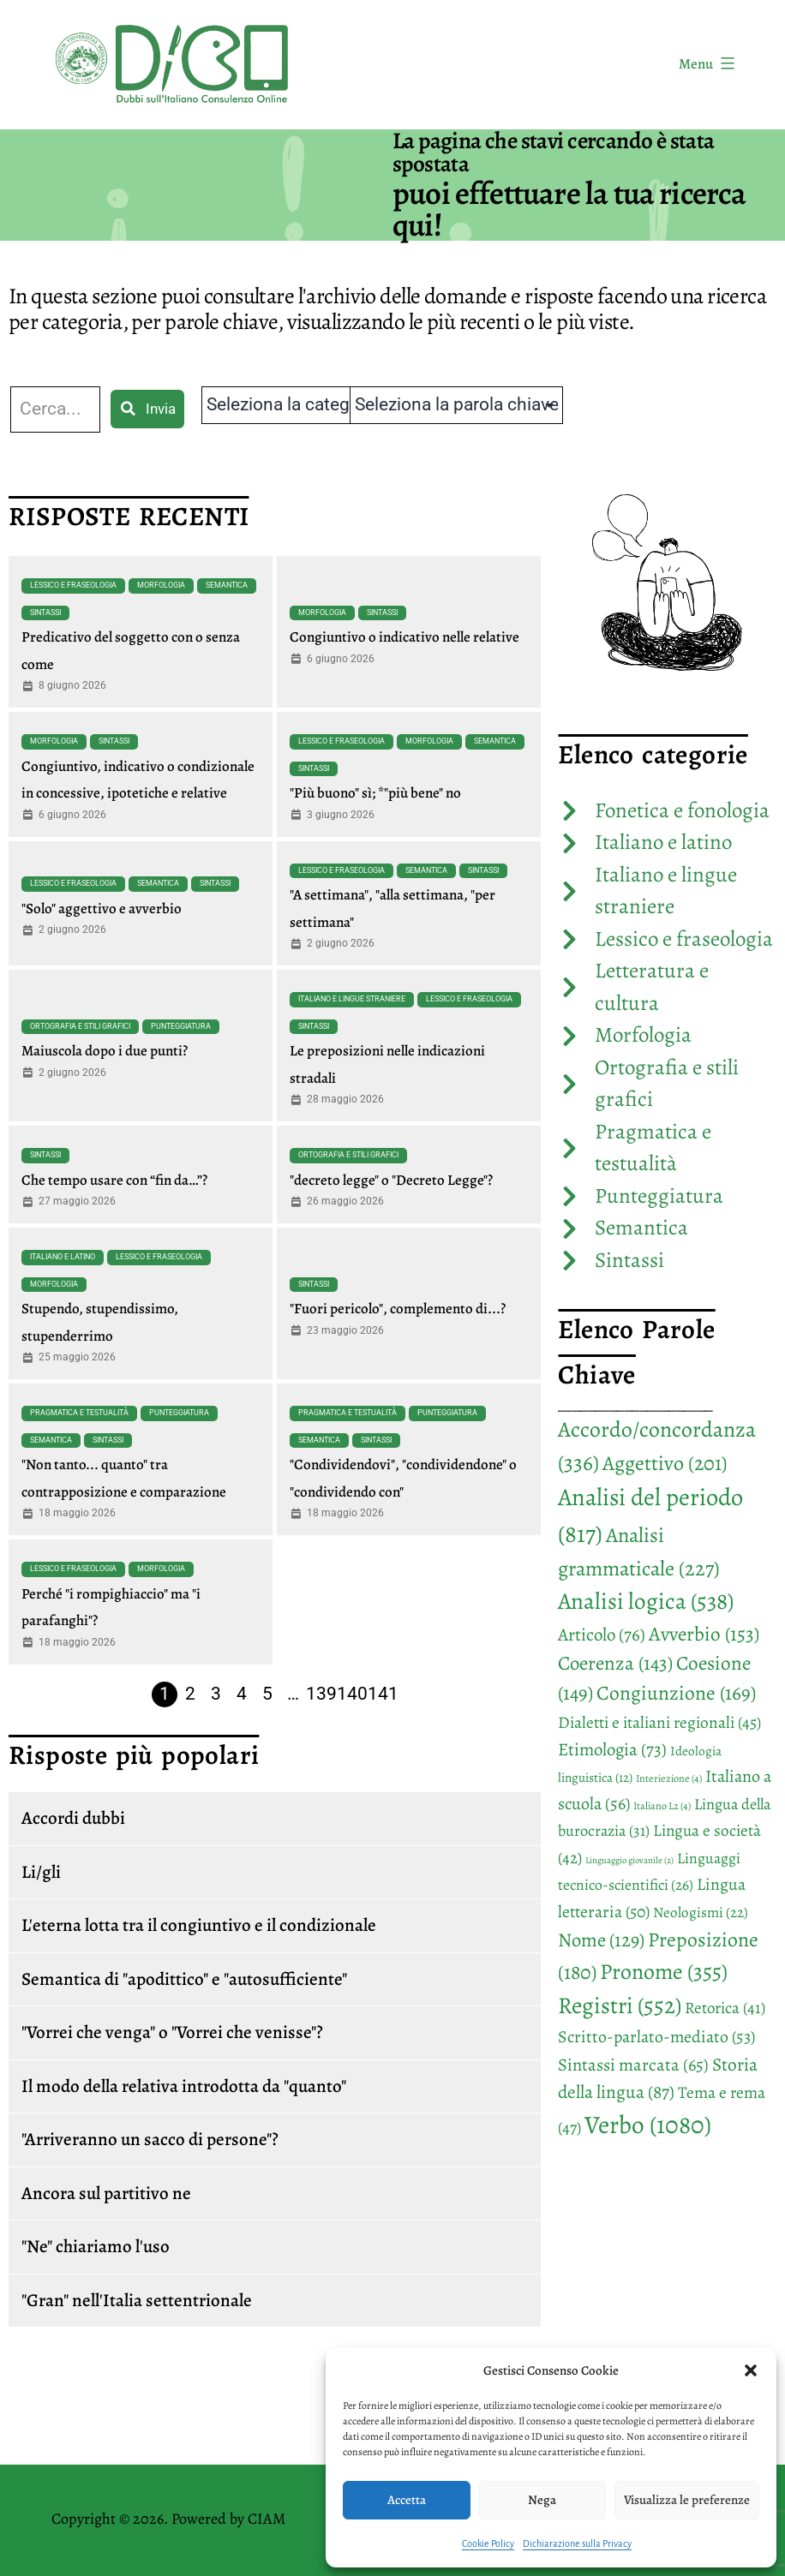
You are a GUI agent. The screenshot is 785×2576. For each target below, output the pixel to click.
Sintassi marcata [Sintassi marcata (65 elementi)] (633, 2065)
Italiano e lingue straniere (351, 999)
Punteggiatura (181, 1026)
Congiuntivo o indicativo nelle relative (404, 637)
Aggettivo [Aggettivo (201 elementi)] (665, 1463)
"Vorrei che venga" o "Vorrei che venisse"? (172, 2032)
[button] (750, 2370)
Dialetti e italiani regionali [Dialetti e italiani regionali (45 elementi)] (659, 1722)
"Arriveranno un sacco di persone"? (150, 2139)
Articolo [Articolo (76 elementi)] (601, 1635)
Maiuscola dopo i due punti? (104, 1051)
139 (321, 1693)
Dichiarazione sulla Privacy (577, 2543)
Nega (542, 2499)
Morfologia (161, 585)
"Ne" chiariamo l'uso (95, 2246)
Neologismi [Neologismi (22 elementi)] (700, 1912)
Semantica (227, 585)
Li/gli (41, 1872)
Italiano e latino (62, 1256)
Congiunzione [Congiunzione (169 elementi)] (676, 1692)
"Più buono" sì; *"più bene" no (375, 793)
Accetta (406, 2499)
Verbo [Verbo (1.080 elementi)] (647, 2124)
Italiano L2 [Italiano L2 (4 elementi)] (662, 1806)
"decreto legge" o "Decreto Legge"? (391, 1180)
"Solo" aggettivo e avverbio (101, 908)
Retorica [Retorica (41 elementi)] (725, 2008)
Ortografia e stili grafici (80, 1026)
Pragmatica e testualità (79, 1412)
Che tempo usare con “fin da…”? (114, 1180)
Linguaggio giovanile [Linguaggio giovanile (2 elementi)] (629, 1860)
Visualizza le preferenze (687, 2499)
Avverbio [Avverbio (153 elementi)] (704, 1633)
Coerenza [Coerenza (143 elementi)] (615, 1663)
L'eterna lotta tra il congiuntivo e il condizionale (198, 1925)
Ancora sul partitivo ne (106, 2193)
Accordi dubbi (73, 1818)
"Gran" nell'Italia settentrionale (136, 2300)
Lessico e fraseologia (73, 585)
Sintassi (45, 612)
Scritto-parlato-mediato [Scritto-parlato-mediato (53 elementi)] (656, 2036)
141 (383, 1693)
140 (352, 1693)
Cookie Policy (488, 2543)
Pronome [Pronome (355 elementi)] (664, 1972)
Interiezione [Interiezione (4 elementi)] (669, 1778)
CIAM (266, 2518)
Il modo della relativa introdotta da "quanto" (183, 2086)
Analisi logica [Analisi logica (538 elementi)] (646, 1601)
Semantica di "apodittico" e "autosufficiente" (184, 1979)
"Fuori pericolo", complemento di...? (398, 1308)
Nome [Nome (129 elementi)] (601, 1940)
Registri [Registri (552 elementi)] (619, 2005)
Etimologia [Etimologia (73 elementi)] (612, 1749)
